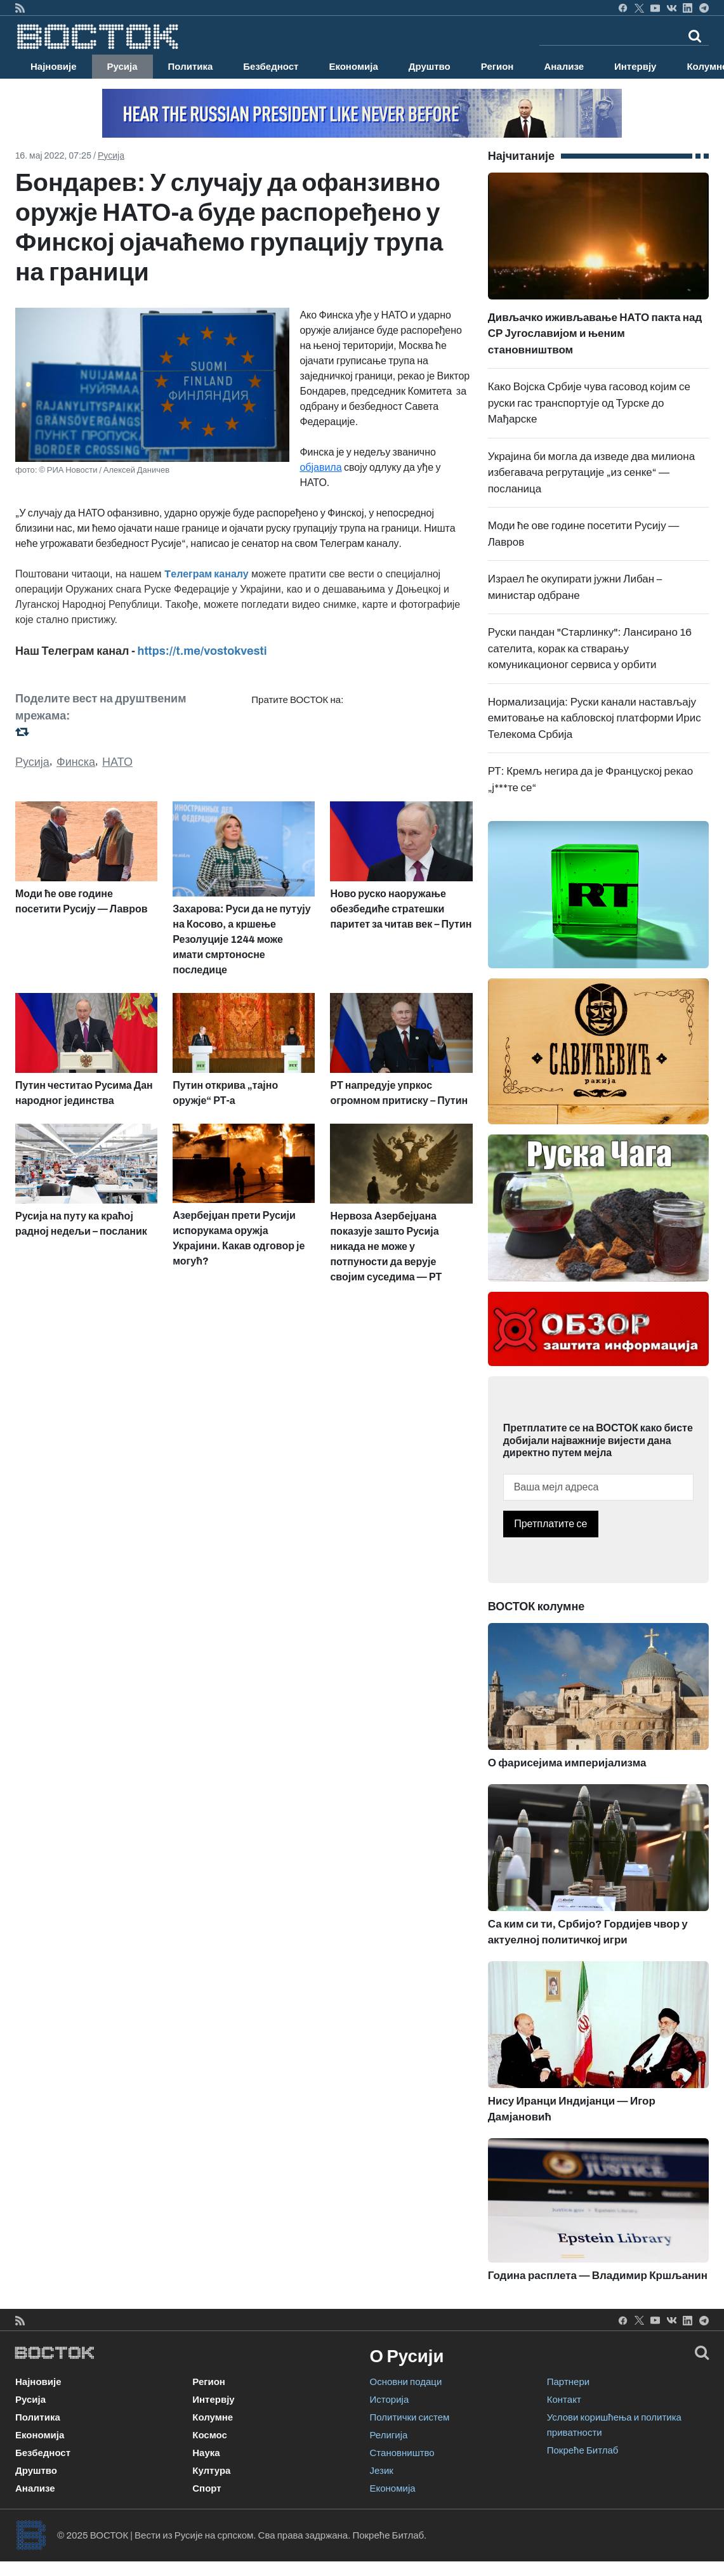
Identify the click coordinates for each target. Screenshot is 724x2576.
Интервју (635, 67)
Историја (389, 2400)
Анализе (564, 67)
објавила (320, 467)
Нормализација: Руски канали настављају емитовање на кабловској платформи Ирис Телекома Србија (594, 718)
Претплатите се (550, 1523)
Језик (381, 2471)
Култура (211, 2471)
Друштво (430, 67)
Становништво (402, 2453)
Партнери (568, 2382)
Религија (389, 2435)
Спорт (206, 2488)
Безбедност (270, 67)
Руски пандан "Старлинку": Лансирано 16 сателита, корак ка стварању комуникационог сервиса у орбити (590, 648)
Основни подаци (406, 2382)
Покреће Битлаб (583, 2450)
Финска (75, 762)
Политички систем (410, 2417)
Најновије (53, 67)
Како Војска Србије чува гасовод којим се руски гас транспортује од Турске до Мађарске (589, 403)
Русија (122, 67)
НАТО (117, 762)
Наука (206, 2453)
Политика (190, 67)
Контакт (564, 2400)
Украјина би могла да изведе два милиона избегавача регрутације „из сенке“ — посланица (591, 472)
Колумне (212, 2417)
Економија (353, 67)
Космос (209, 2435)
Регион (497, 67)
